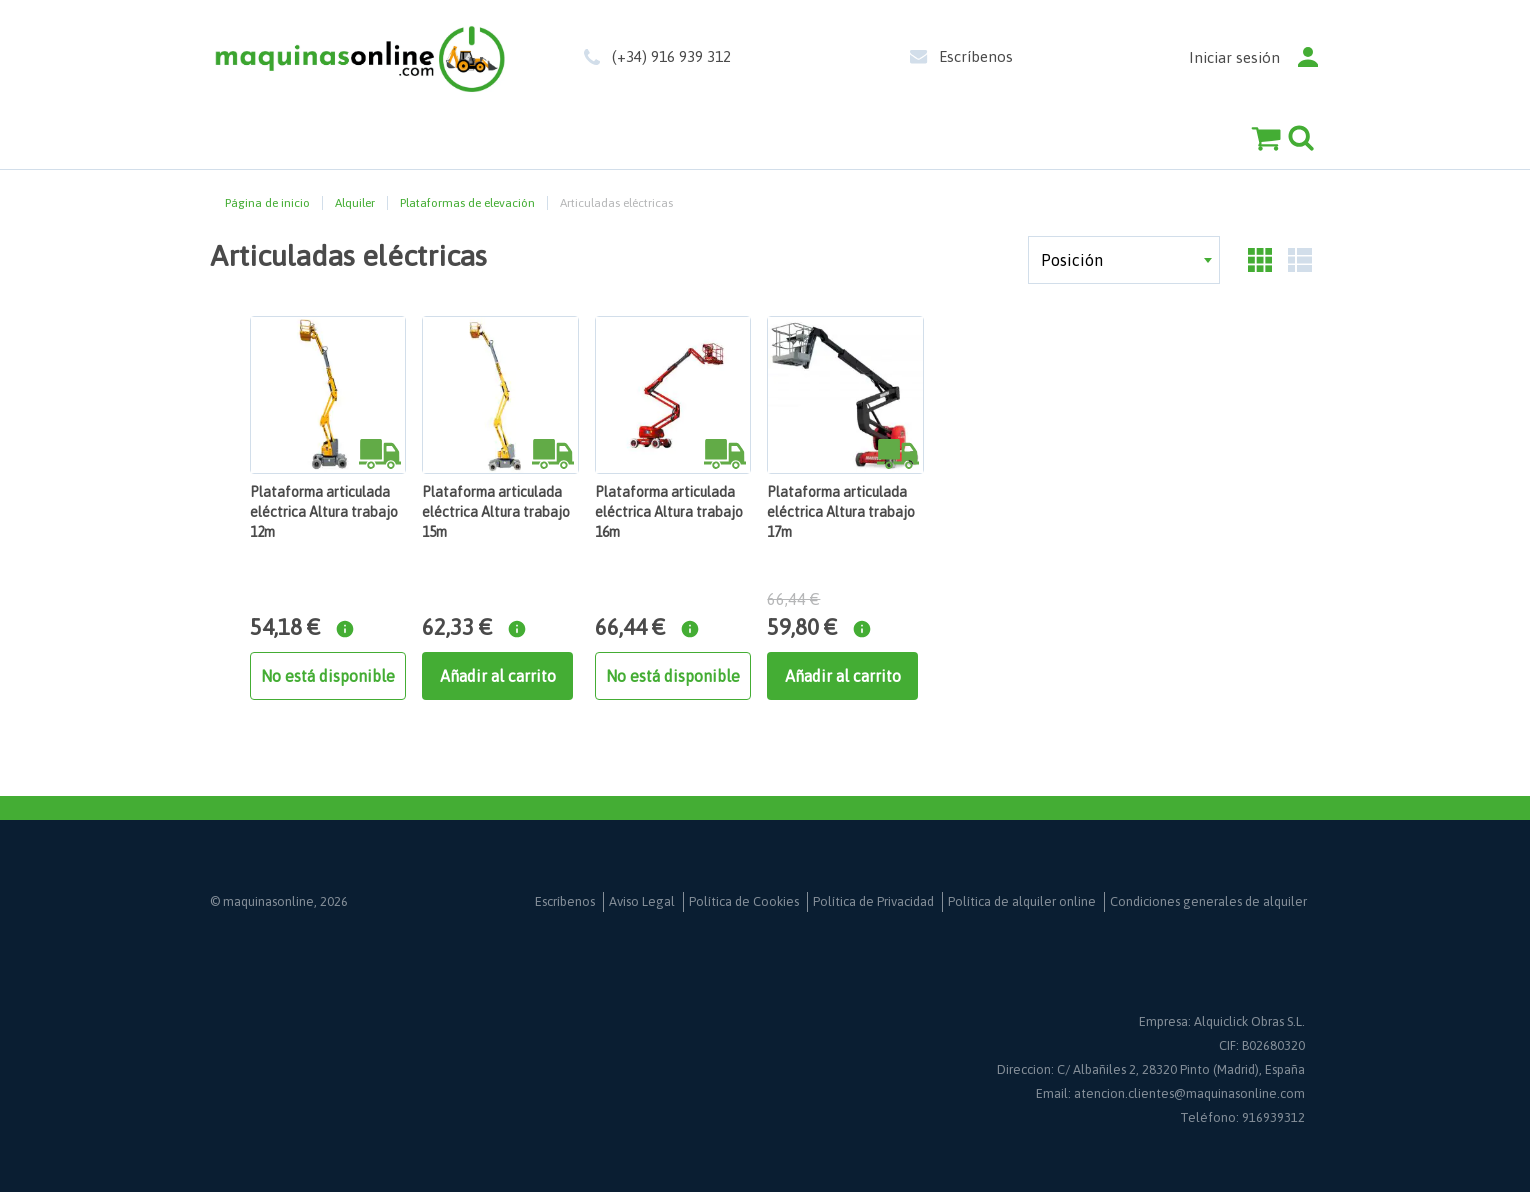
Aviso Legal (642, 901)
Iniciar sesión (1234, 57)
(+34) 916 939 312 (671, 56)
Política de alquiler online (1022, 901)
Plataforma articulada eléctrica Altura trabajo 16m (669, 512)
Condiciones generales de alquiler (1208, 901)
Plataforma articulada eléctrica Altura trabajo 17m (841, 512)
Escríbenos (976, 56)
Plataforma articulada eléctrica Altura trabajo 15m (496, 512)
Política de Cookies (744, 901)
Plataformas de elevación (467, 203)
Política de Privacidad (873, 901)
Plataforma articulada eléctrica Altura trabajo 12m (324, 512)
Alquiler (355, 203)
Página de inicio (267, 203)
